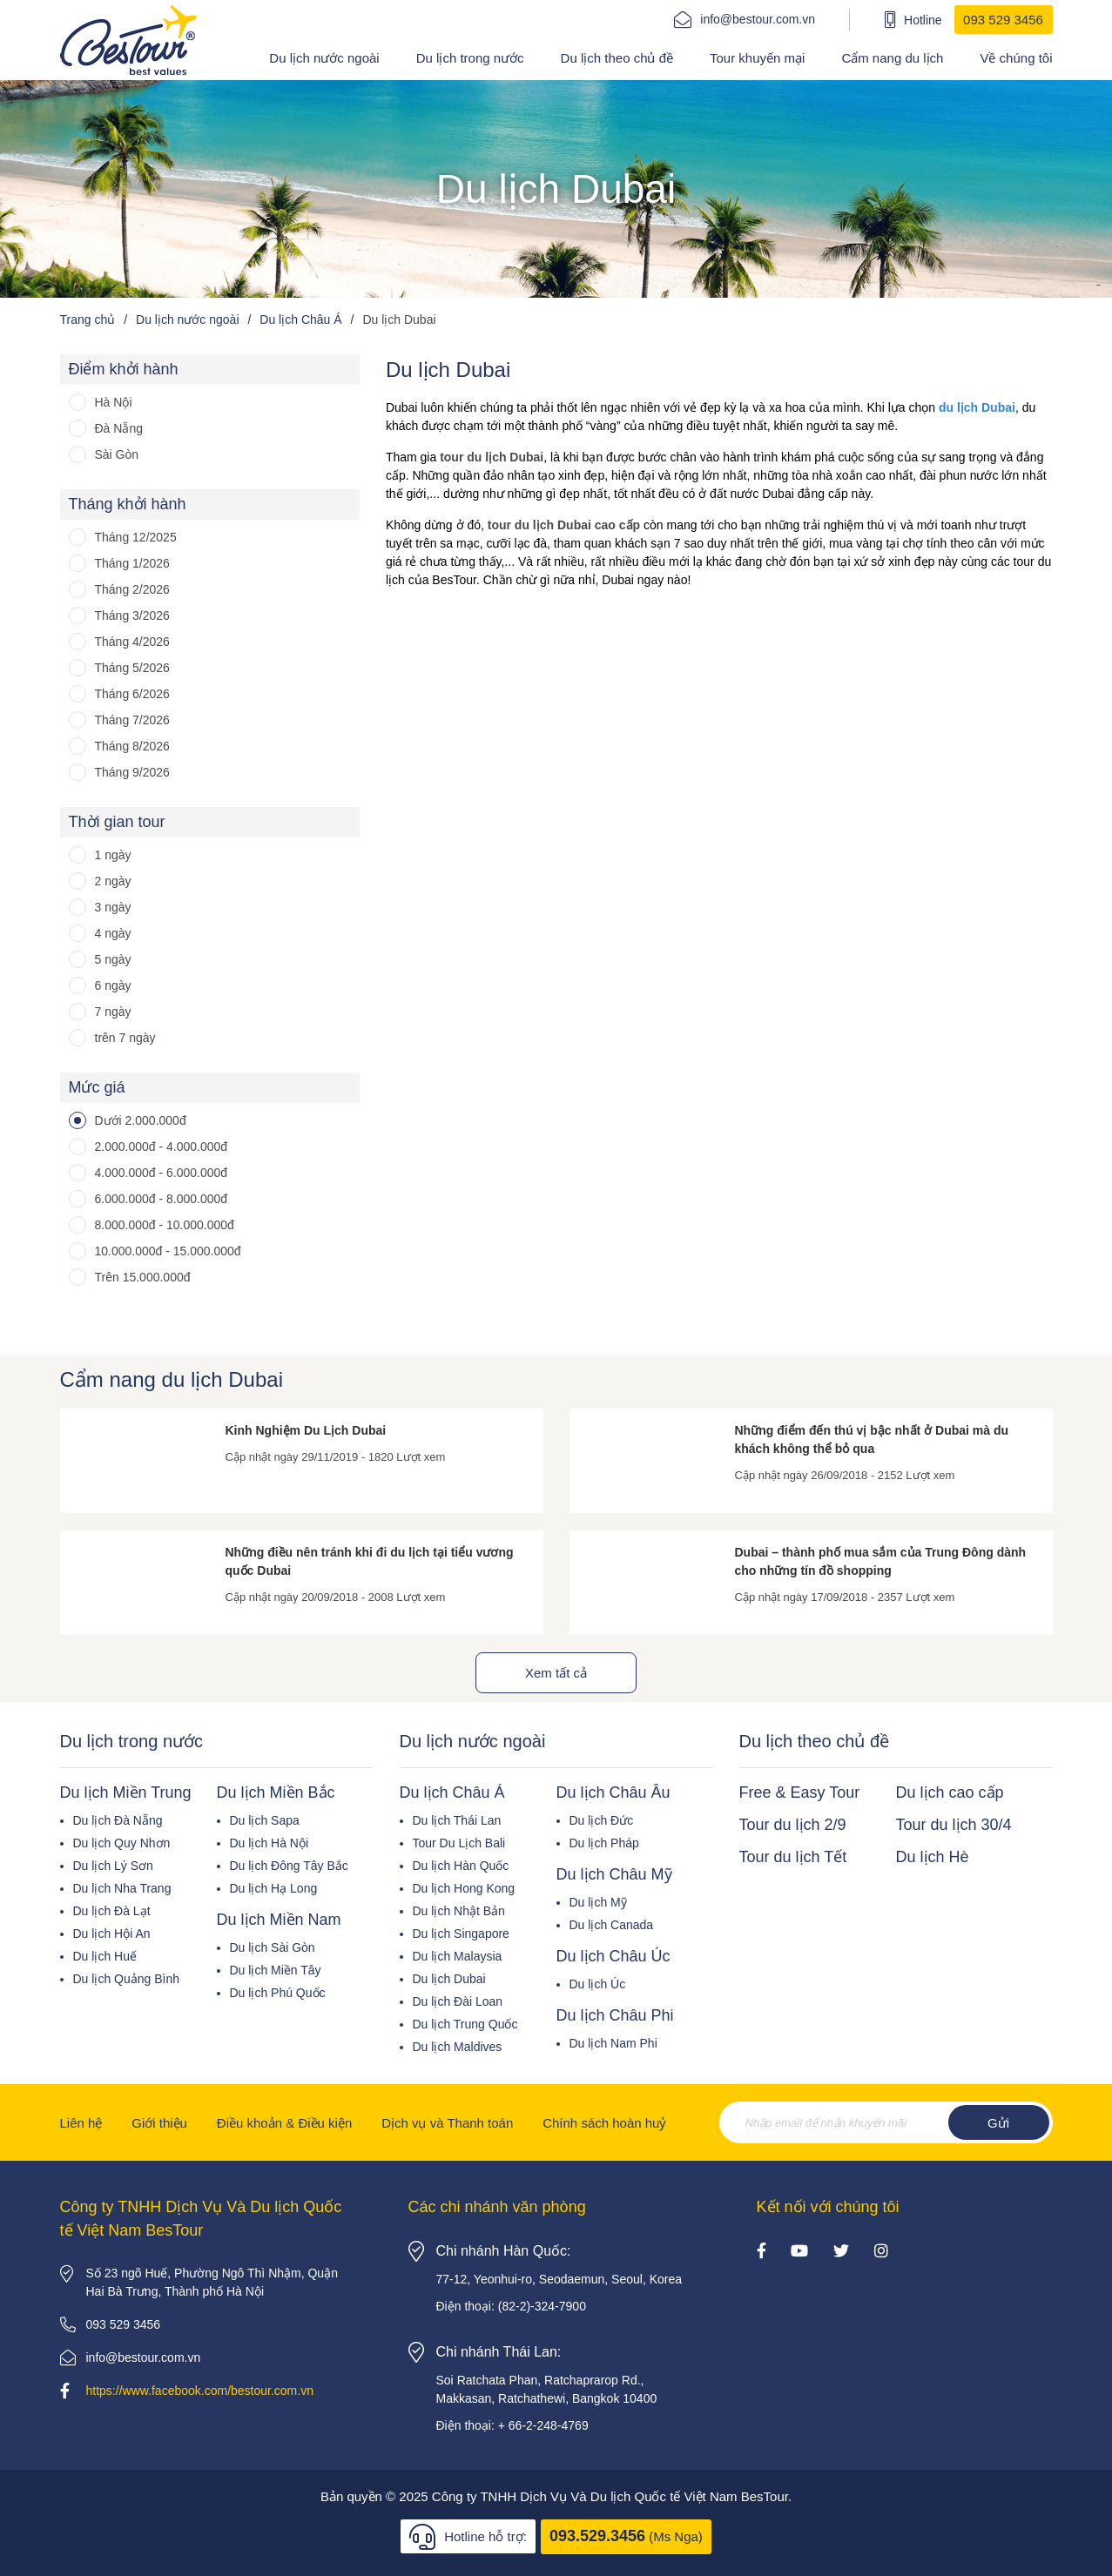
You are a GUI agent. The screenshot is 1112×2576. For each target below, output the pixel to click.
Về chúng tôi (1016, 57)
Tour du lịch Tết (793, 1857)
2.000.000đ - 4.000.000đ (161, 1146)
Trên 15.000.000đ (143, 1277)
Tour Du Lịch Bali (459, 1843)
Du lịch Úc (597, 1984)
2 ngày (113, 881)
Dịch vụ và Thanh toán (447, 2122)
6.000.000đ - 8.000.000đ (161, 1199)
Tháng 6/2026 (132, 694)
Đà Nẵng (119, 428)
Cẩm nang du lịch (892, 57)
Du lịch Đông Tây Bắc (289, 1866)
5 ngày (113, 959)
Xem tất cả (556, 1672)
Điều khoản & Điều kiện (284, 2122)
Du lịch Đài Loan (458, 2001)
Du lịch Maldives (457, 2047)
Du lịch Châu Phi (615, 2015)
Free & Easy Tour (799, 1792)
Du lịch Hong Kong (464, 1888)
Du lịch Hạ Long (274, 1888)
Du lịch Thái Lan (457, 1820)
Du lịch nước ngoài (324, 57)
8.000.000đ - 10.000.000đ (164, 1225)
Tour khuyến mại (757, 57)
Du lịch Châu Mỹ (614, 1874)
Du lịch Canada (611, 1925)
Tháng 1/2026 (132, 563)
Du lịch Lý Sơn (113, 1866)
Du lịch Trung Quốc (465, 2024)
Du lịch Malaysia (457, 1956)
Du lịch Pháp (604, 1843)
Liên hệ (81, 2122)
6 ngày (113, 985)
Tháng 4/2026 (132, 642)
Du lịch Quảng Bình (126, 1979)
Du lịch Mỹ (598, 1902)
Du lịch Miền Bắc (276, 1792)
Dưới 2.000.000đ (140, 1120)
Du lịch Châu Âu (613, 1792)
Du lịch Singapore (461, 1933)
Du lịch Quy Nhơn (122, 1843)
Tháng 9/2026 (132, 772)
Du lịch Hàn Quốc (461, 1866)
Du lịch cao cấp (950, 1792)
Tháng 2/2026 (132, 589)
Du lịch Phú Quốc (278, 1993)
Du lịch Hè (932, 1857)
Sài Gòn (117, 454)
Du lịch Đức (601, 1820)
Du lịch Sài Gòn (272, 1947)
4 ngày (113, 933)
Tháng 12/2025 (136, 537)
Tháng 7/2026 (132, 720)
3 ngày (113, 907)
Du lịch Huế (105, 1956)
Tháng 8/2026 (132, 746)
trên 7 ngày (125, 1038)
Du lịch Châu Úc (613, 1956)
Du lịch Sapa (265, 1820)
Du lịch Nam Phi (613, 2043)
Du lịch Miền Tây (275, 1970)
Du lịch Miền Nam (279, 1919)
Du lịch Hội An (112, 1933)
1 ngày (113, 855)
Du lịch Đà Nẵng (118, 1820)
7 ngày (113, 1012)
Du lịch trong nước (470, 57)
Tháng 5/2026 (132, 668)
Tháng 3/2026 (132, 615)
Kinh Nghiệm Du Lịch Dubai (306, 1430)
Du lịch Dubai (449, 1979)
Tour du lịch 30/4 (954, 1824)
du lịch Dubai (977, 407)
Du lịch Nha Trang (122, 1888)
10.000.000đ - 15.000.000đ (168, 1251)
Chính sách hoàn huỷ (604, 2122)
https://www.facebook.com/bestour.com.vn (199, 2391)
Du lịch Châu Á (452, 1792)
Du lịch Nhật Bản (459, 1911)
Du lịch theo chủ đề (617, 57)
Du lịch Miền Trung (126, 1792)
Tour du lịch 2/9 (792, 1824)
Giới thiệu (159, 2122)
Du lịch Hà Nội (269, 1843)
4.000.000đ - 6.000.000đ (161, 1173)
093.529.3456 (597, 2536)
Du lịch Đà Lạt (112, 1911)
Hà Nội (113, 402)
